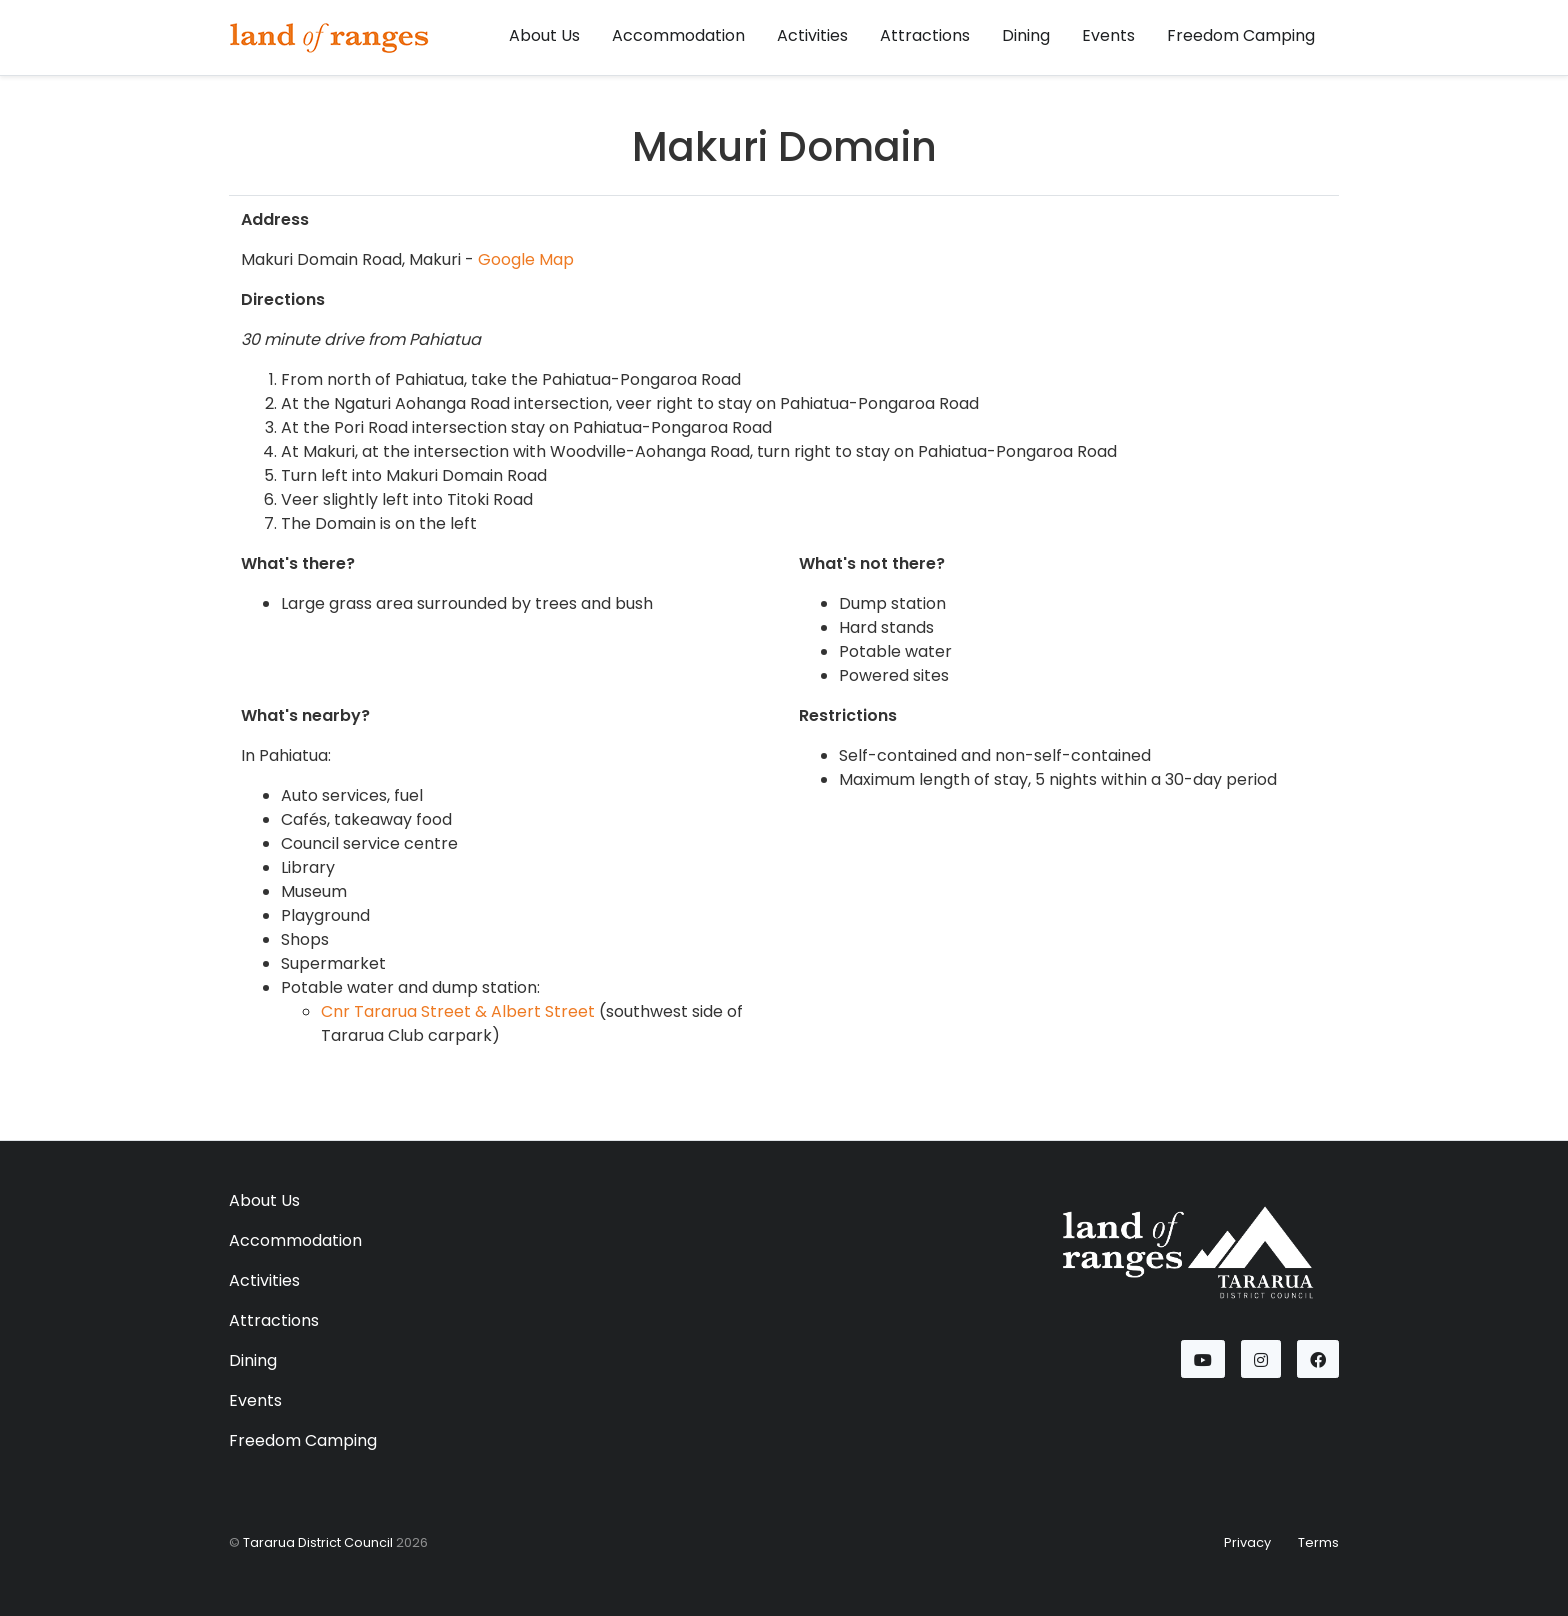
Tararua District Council (318, 1542)
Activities (812, 35)
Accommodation (678, 35)
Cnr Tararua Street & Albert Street (458, 1011)
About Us (544, 35)
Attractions (925, 35)
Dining (1026, 35)
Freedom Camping (1241, 35)
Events (1108, 35)
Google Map (526, 259)
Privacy (1247, 1542)
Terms (1318, 1542)
